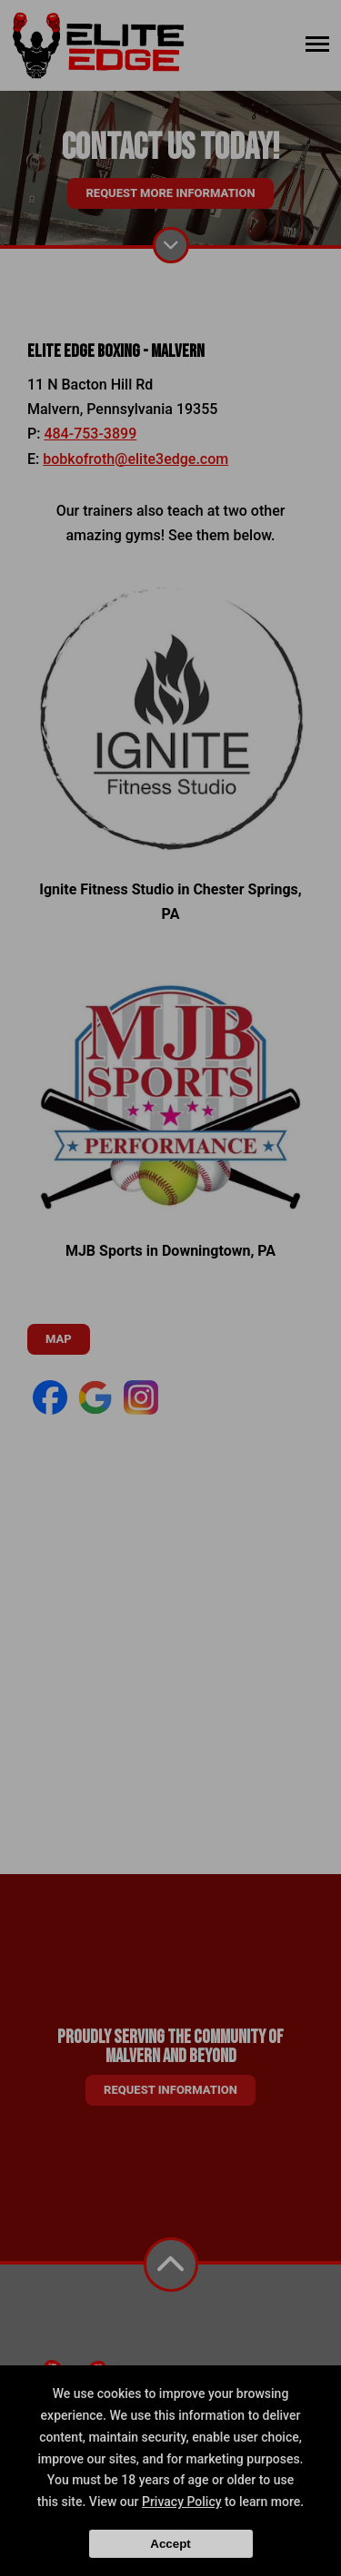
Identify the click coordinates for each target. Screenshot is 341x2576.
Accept (170, 2544)
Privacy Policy (182, 2501)
